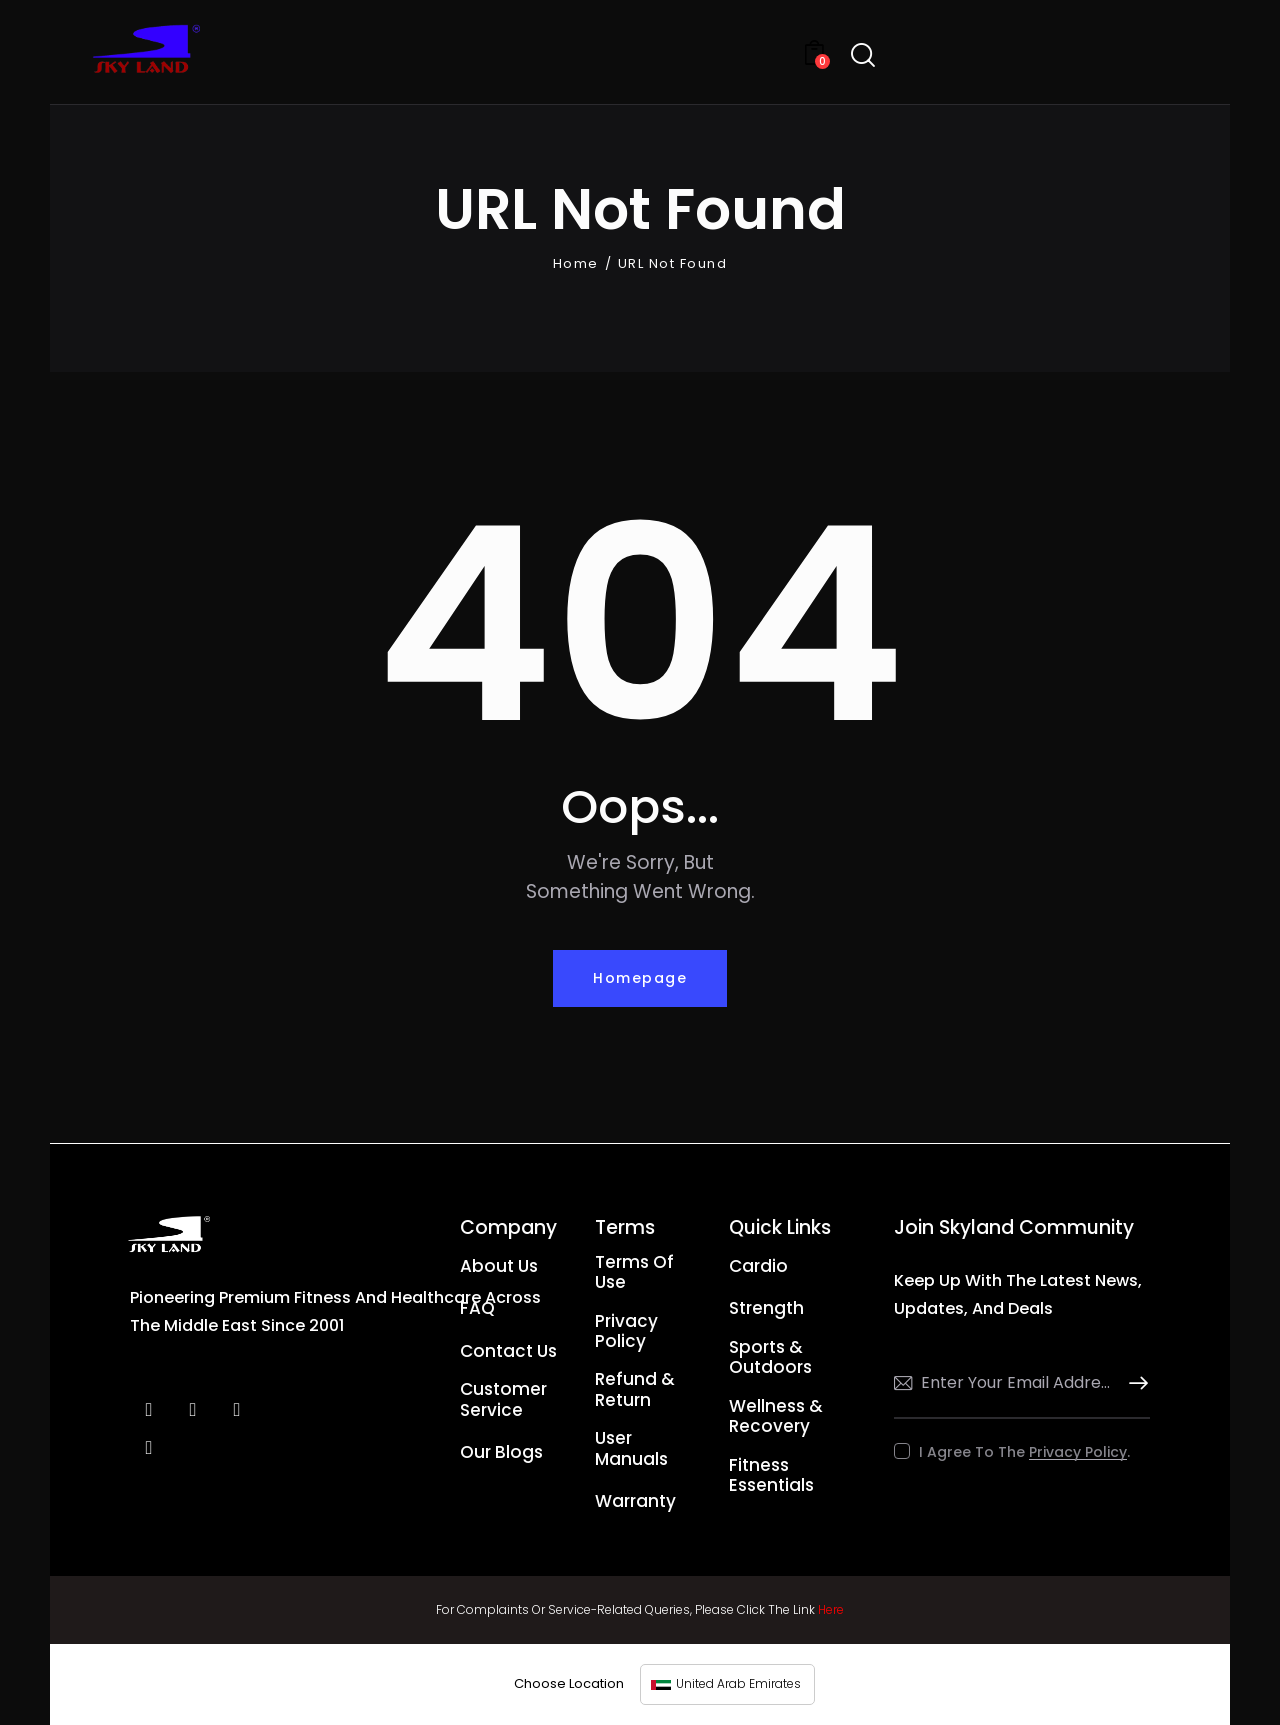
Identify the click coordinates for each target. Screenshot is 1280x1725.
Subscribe (1135, 1383)
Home (576, 264)
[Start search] (863, 55)
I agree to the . (1024, 1452)
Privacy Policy (1078, 1452)
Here (831, 1609)
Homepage (640, 978)
